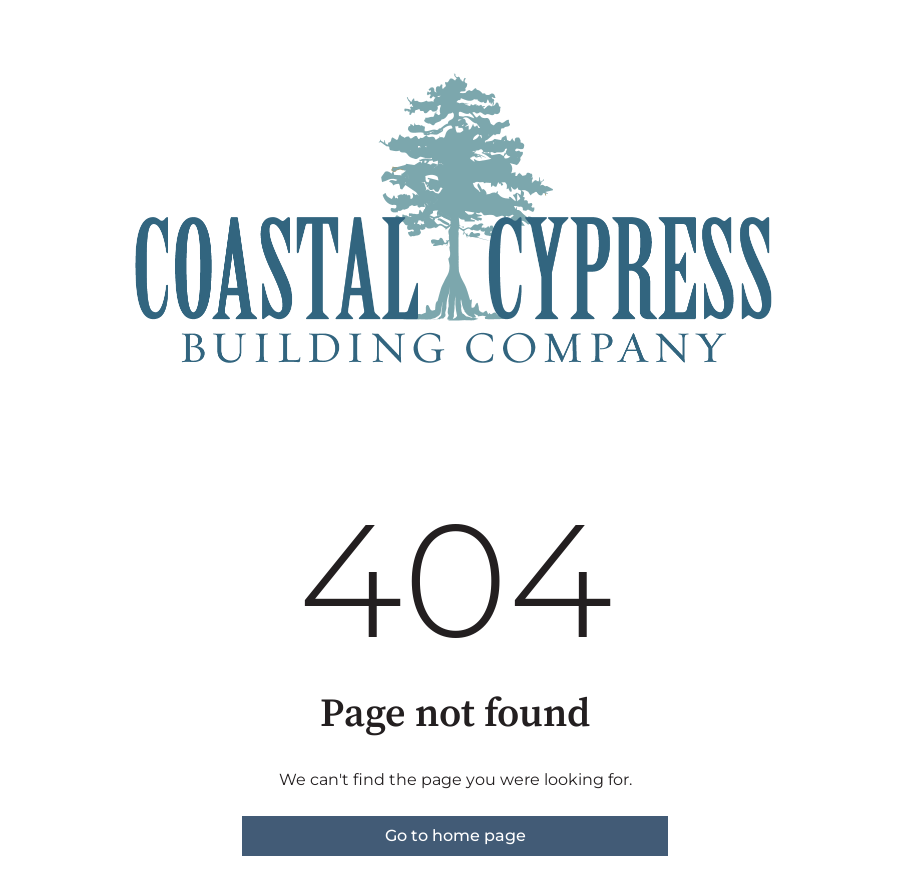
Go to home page (455, 835)
